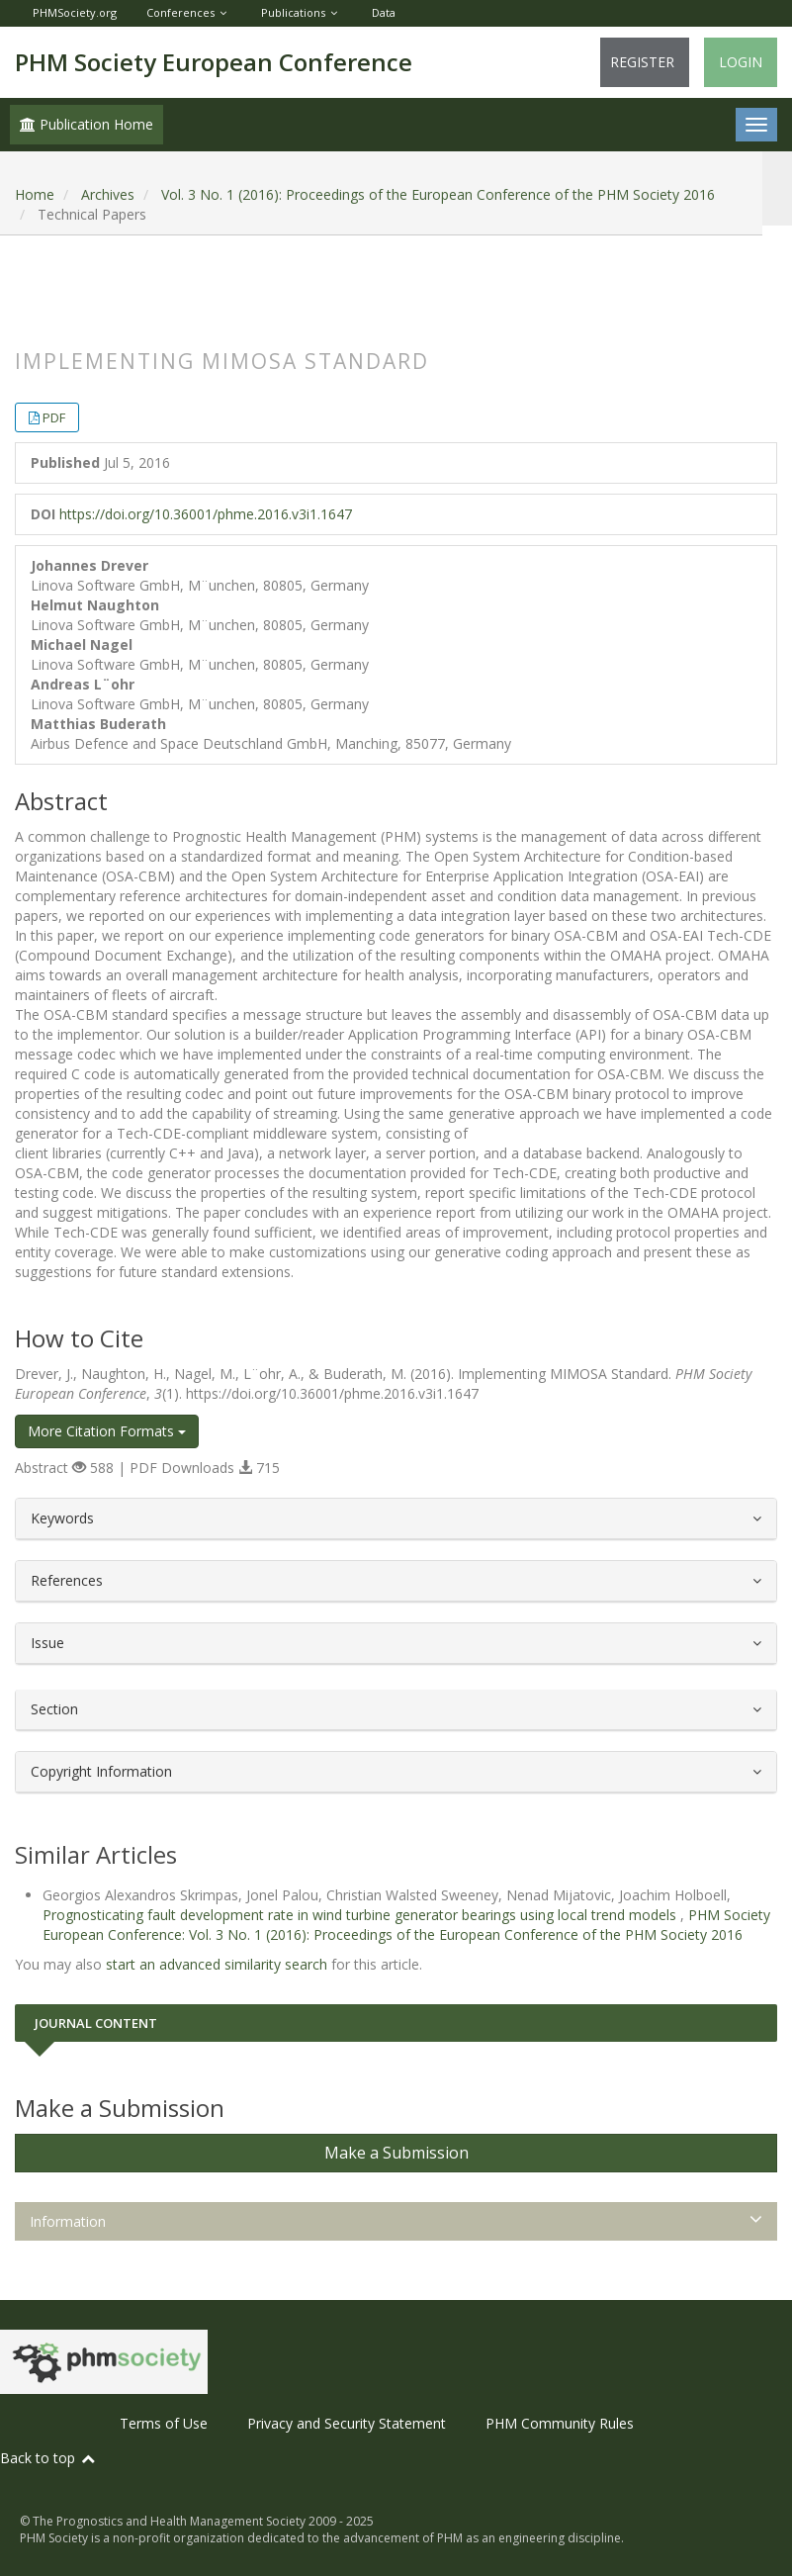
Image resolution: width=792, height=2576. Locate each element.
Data (384, 12)
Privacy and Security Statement (346, 2423)
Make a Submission (396, 2152)
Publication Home (86, 124)
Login (740, 61)
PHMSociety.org (75, 12)
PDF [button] (54, 417)
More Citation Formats (107, 1431)
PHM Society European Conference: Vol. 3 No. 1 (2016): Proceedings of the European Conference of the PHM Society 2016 (406, 1924)
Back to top (48, 2457)
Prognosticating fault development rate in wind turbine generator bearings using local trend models (361, 1914)
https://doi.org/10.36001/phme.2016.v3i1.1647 (205, 514)
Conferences (180, 12)
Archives (107, 194)
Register (642, 61)
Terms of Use (164, 2423)
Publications (293, 12)
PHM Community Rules (559, 2423)
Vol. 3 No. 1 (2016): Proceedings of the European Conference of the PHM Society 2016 (438, 194)
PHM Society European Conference (213, 62)
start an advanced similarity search (216, 1964)
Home (34, 194)
